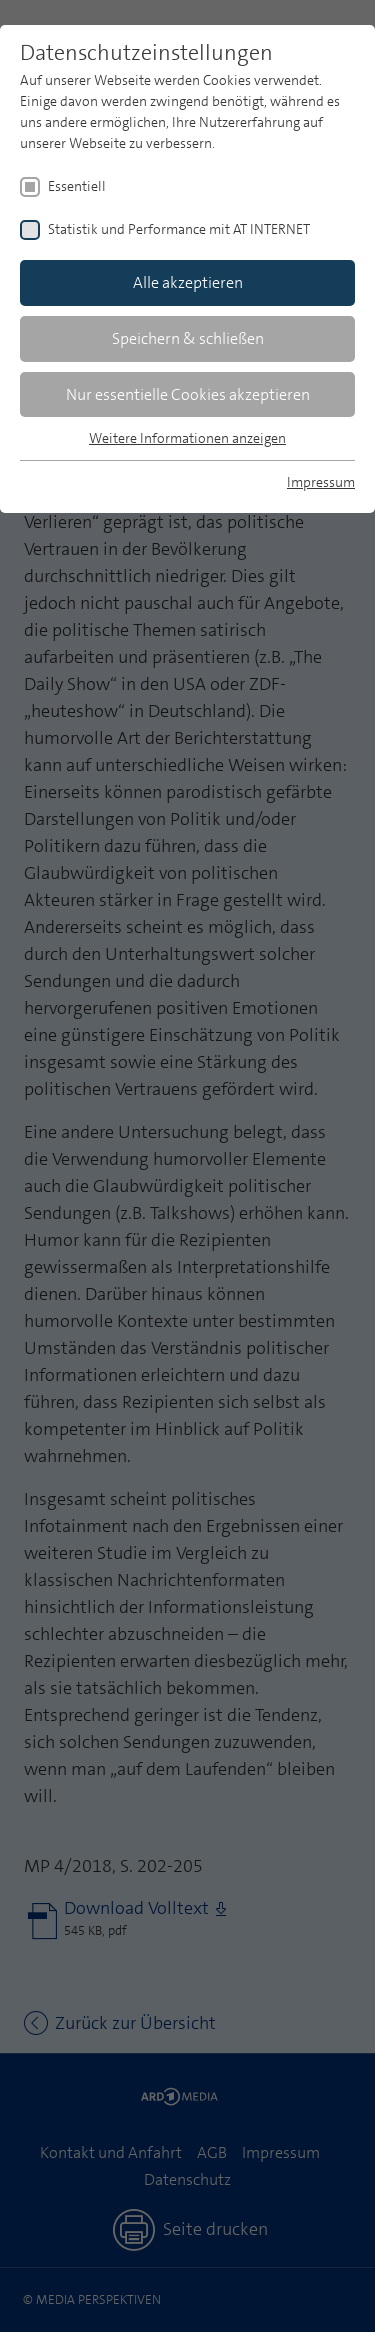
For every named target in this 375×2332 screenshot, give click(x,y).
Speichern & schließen (188, 338)
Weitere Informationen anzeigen (187, 438)
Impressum (321, 482)
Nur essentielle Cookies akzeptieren (188, 394)
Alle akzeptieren (188, 282)
